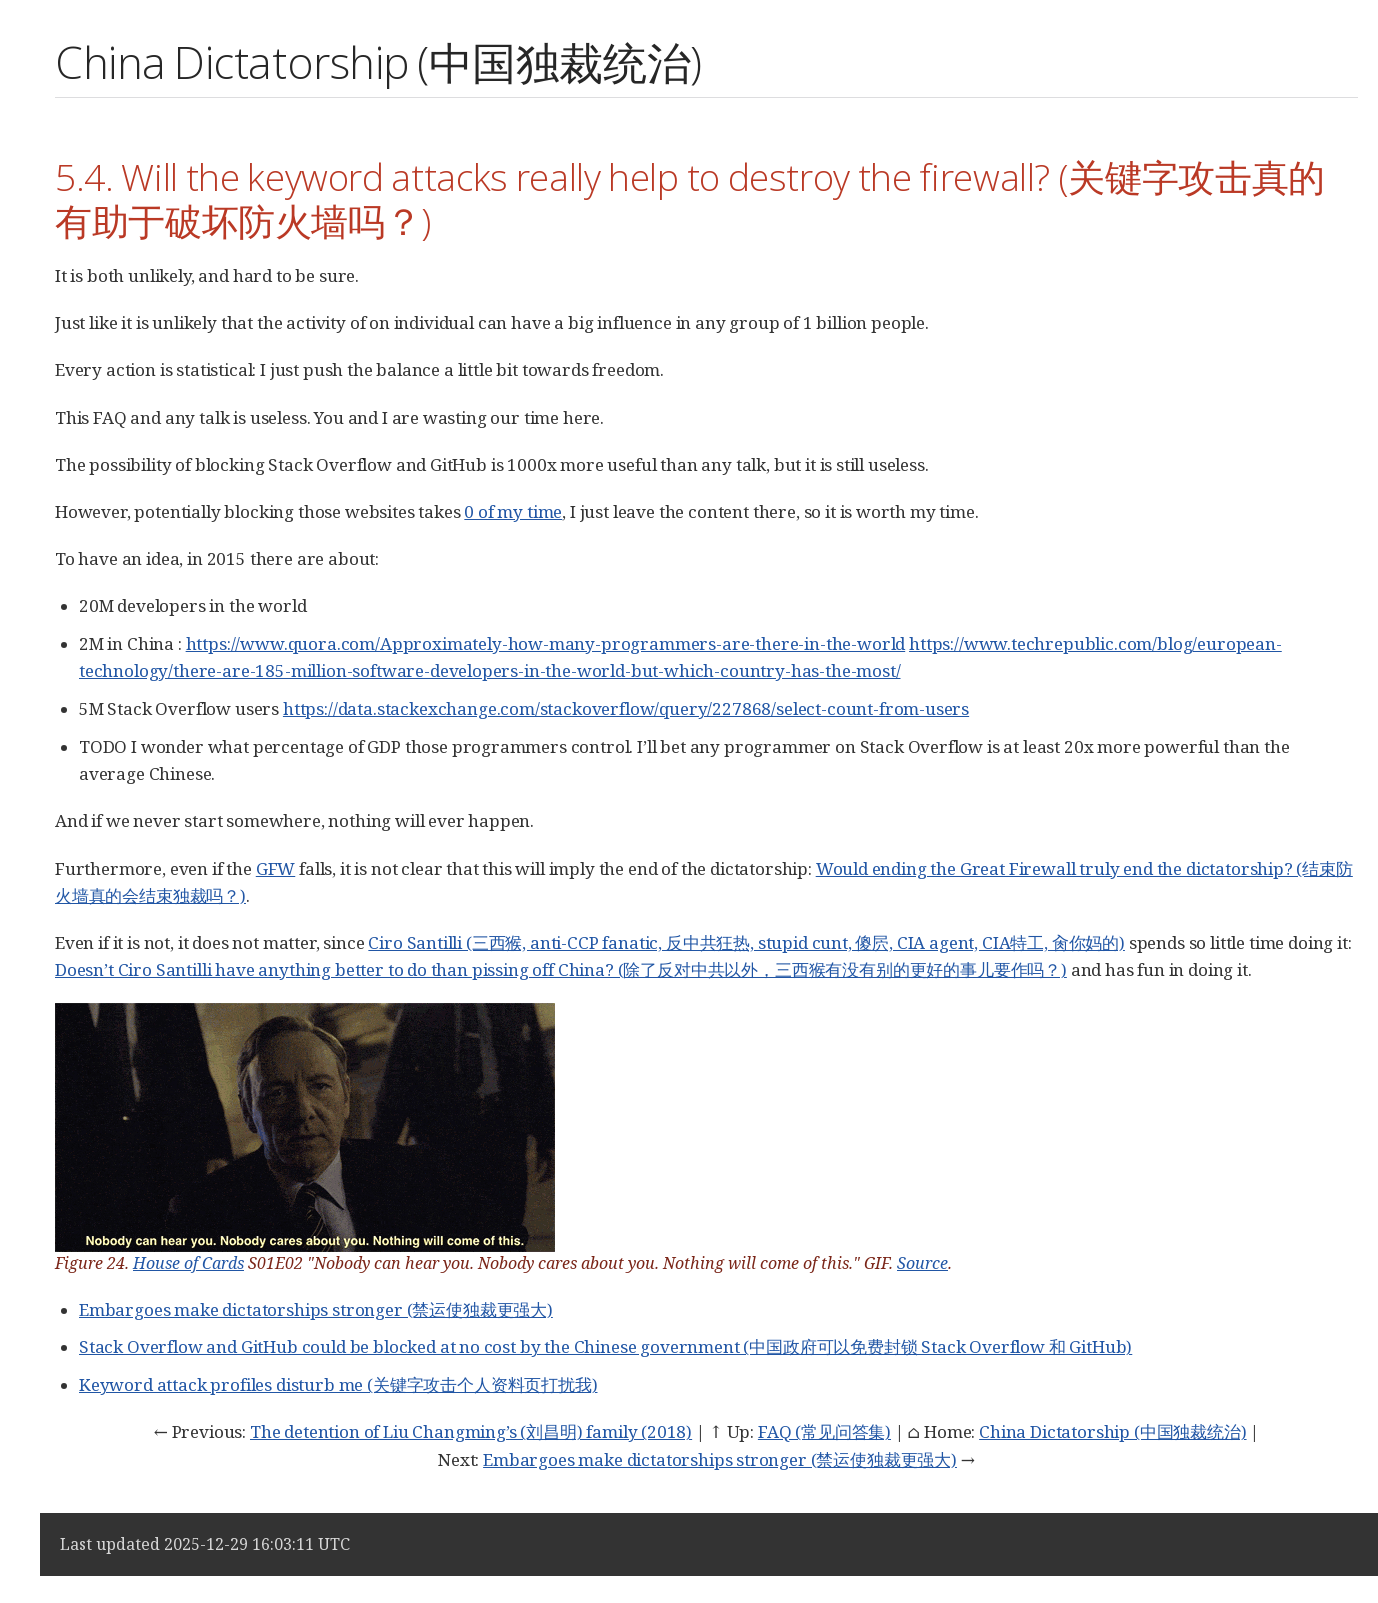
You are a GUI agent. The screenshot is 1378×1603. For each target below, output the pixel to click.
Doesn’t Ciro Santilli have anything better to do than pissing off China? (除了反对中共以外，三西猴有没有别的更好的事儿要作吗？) (561, 969)
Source (922, 1263)
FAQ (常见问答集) (824, 1431)
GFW (276, 868)
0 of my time (513, 511)
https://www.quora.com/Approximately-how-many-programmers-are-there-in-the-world (546, 643)
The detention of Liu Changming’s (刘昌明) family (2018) (471, 1431)
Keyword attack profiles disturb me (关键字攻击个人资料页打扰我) (338, 1384)
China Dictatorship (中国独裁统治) (1112, 1431)
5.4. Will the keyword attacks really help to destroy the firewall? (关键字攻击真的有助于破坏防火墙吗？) (690, 198)
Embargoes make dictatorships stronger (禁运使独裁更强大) (316, 1309)
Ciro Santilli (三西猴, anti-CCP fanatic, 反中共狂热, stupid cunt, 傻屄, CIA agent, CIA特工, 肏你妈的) (746, 942)
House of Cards (188, 1263)
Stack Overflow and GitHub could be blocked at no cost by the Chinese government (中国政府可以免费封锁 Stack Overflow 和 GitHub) (605, 1346)
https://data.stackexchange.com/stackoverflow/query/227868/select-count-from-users (626, 708)
